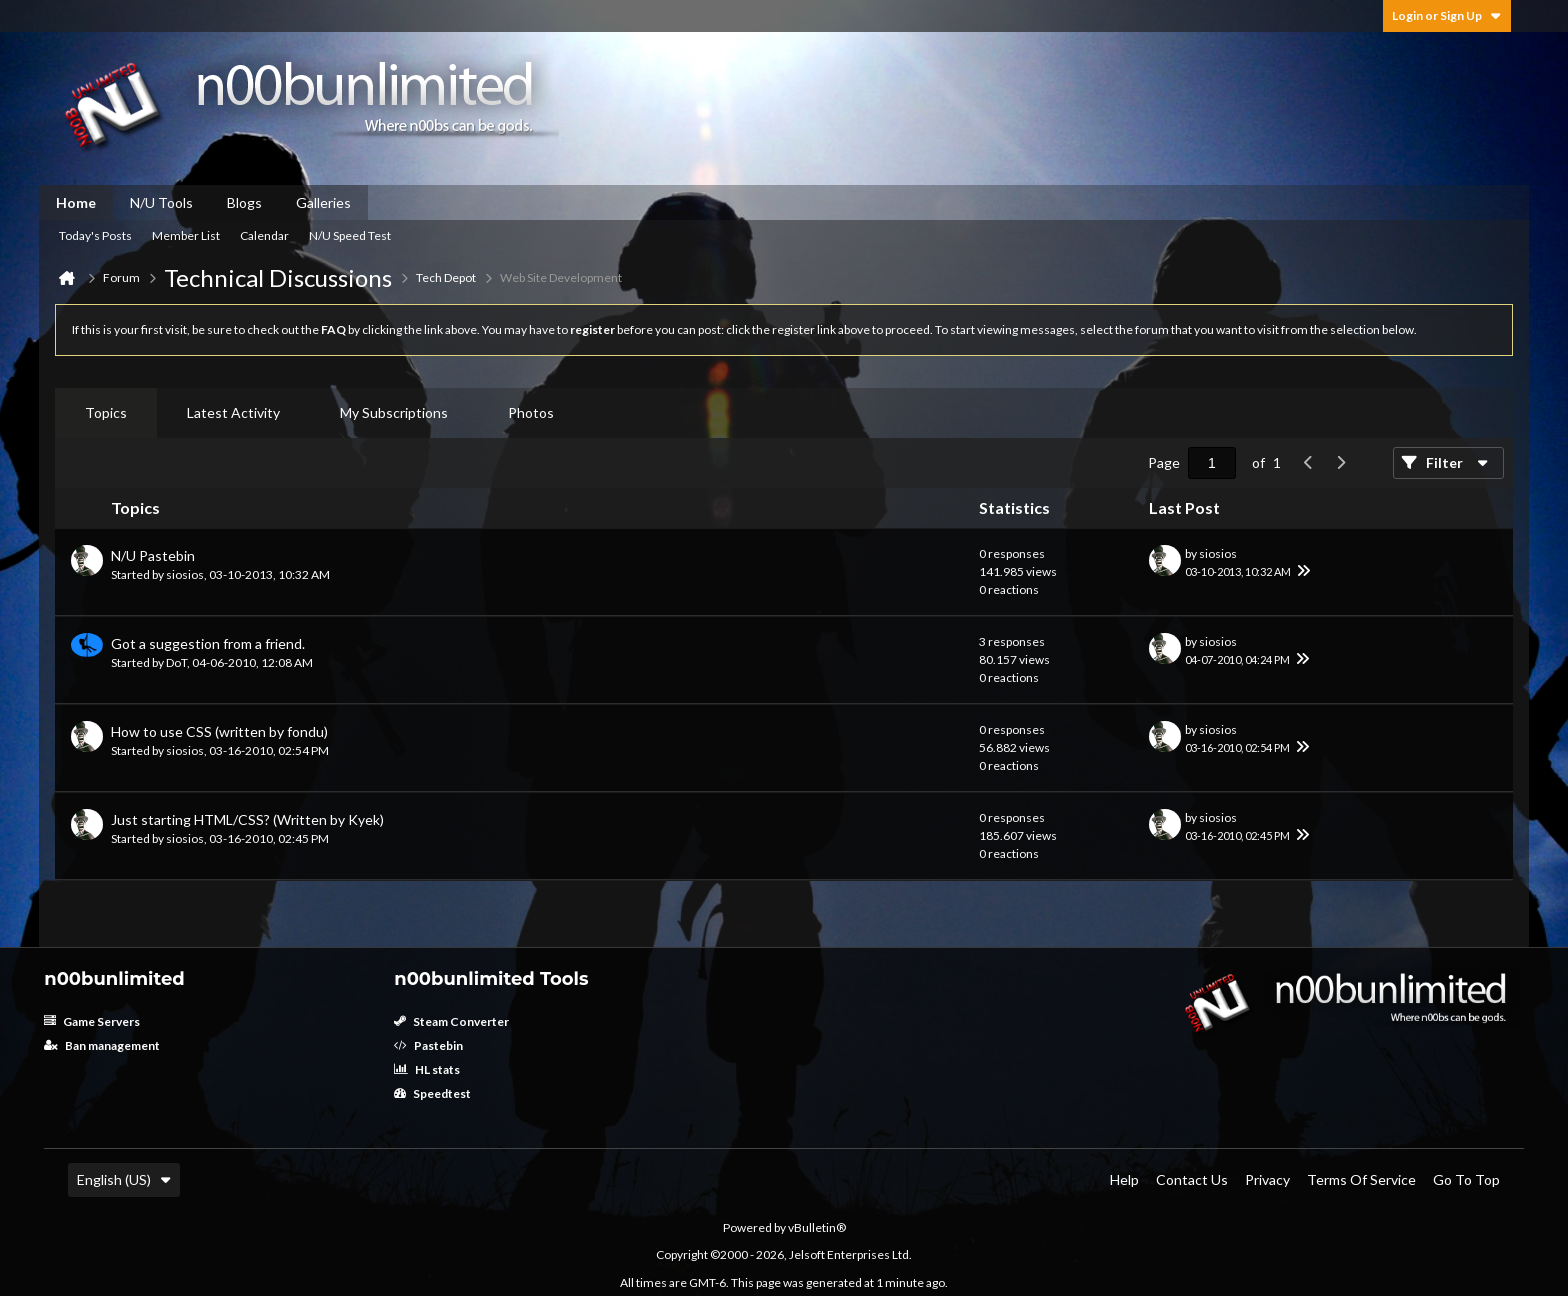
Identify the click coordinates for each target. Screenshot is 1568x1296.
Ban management (102, 1045)
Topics (106, 412)
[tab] (106, 413)
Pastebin (428, 1045)
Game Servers (92, 1021)
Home (76, 202)
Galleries (323, 202)
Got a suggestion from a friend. (208, 643)
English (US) (124, 1179)
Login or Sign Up (1447, 15)
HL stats (427, 1069)
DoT (176, 662)
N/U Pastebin (153, 555)
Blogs (244, 202)
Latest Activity (233, 412)
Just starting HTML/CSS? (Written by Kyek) (247, 819)
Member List (186, 235)
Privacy (1267, 1179)
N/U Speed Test (350, 235)
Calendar (264, 235)
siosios (185, 574)
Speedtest (432, 1093)
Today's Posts (95, 235)
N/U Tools (161, 202)
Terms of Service (1361, 1179)
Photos (531, 412)
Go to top (1466, 1179)
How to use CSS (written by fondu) (219, 731)
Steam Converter (451, 1021)
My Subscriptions (394, 412)
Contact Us (1192, 1179)
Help (1124, 1179)
